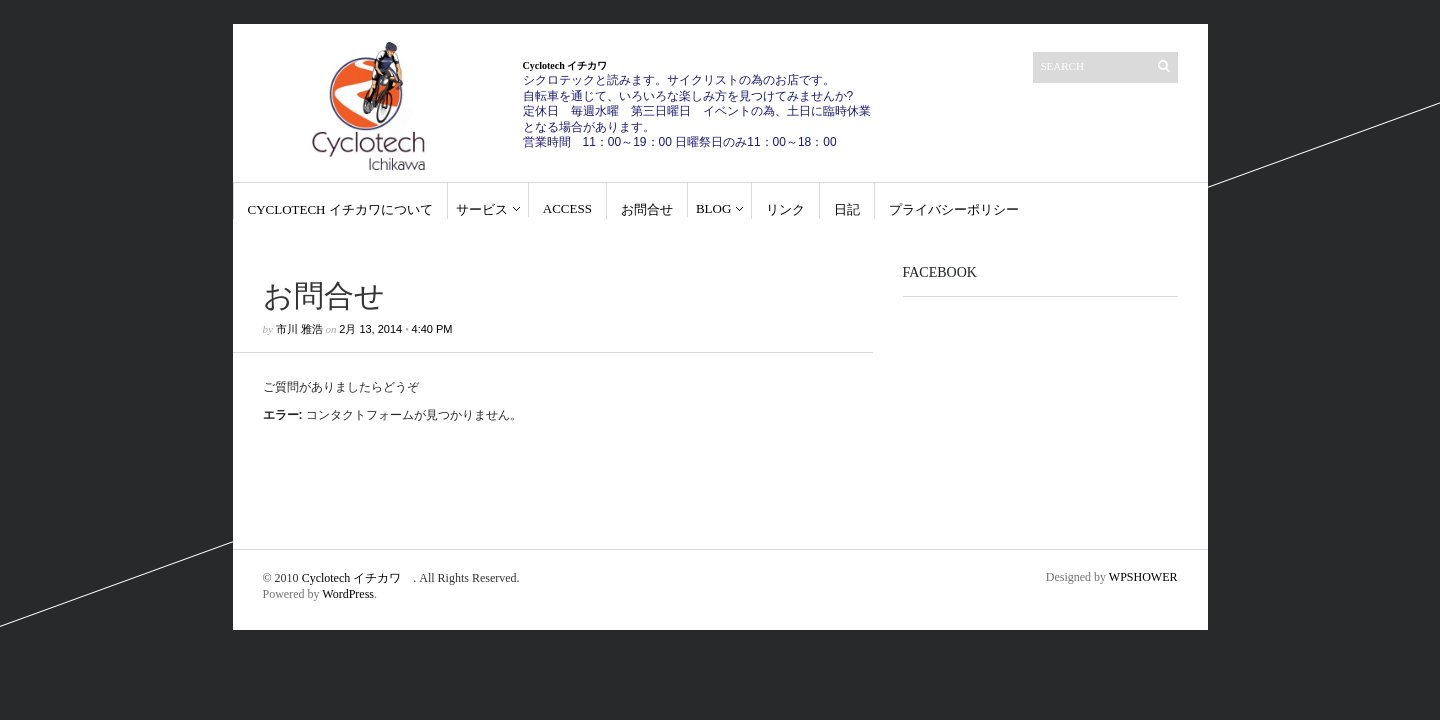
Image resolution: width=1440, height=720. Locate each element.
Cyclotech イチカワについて (340, 209)
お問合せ (647, 209)
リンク (785, 209)
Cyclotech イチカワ (358, 578)
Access (567, 208)
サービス (482, 209)
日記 (847, 209)
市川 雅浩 (299, 329)
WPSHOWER (1143, 577)
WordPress (348, 594)
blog (713, 208)
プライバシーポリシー (954, 209)
